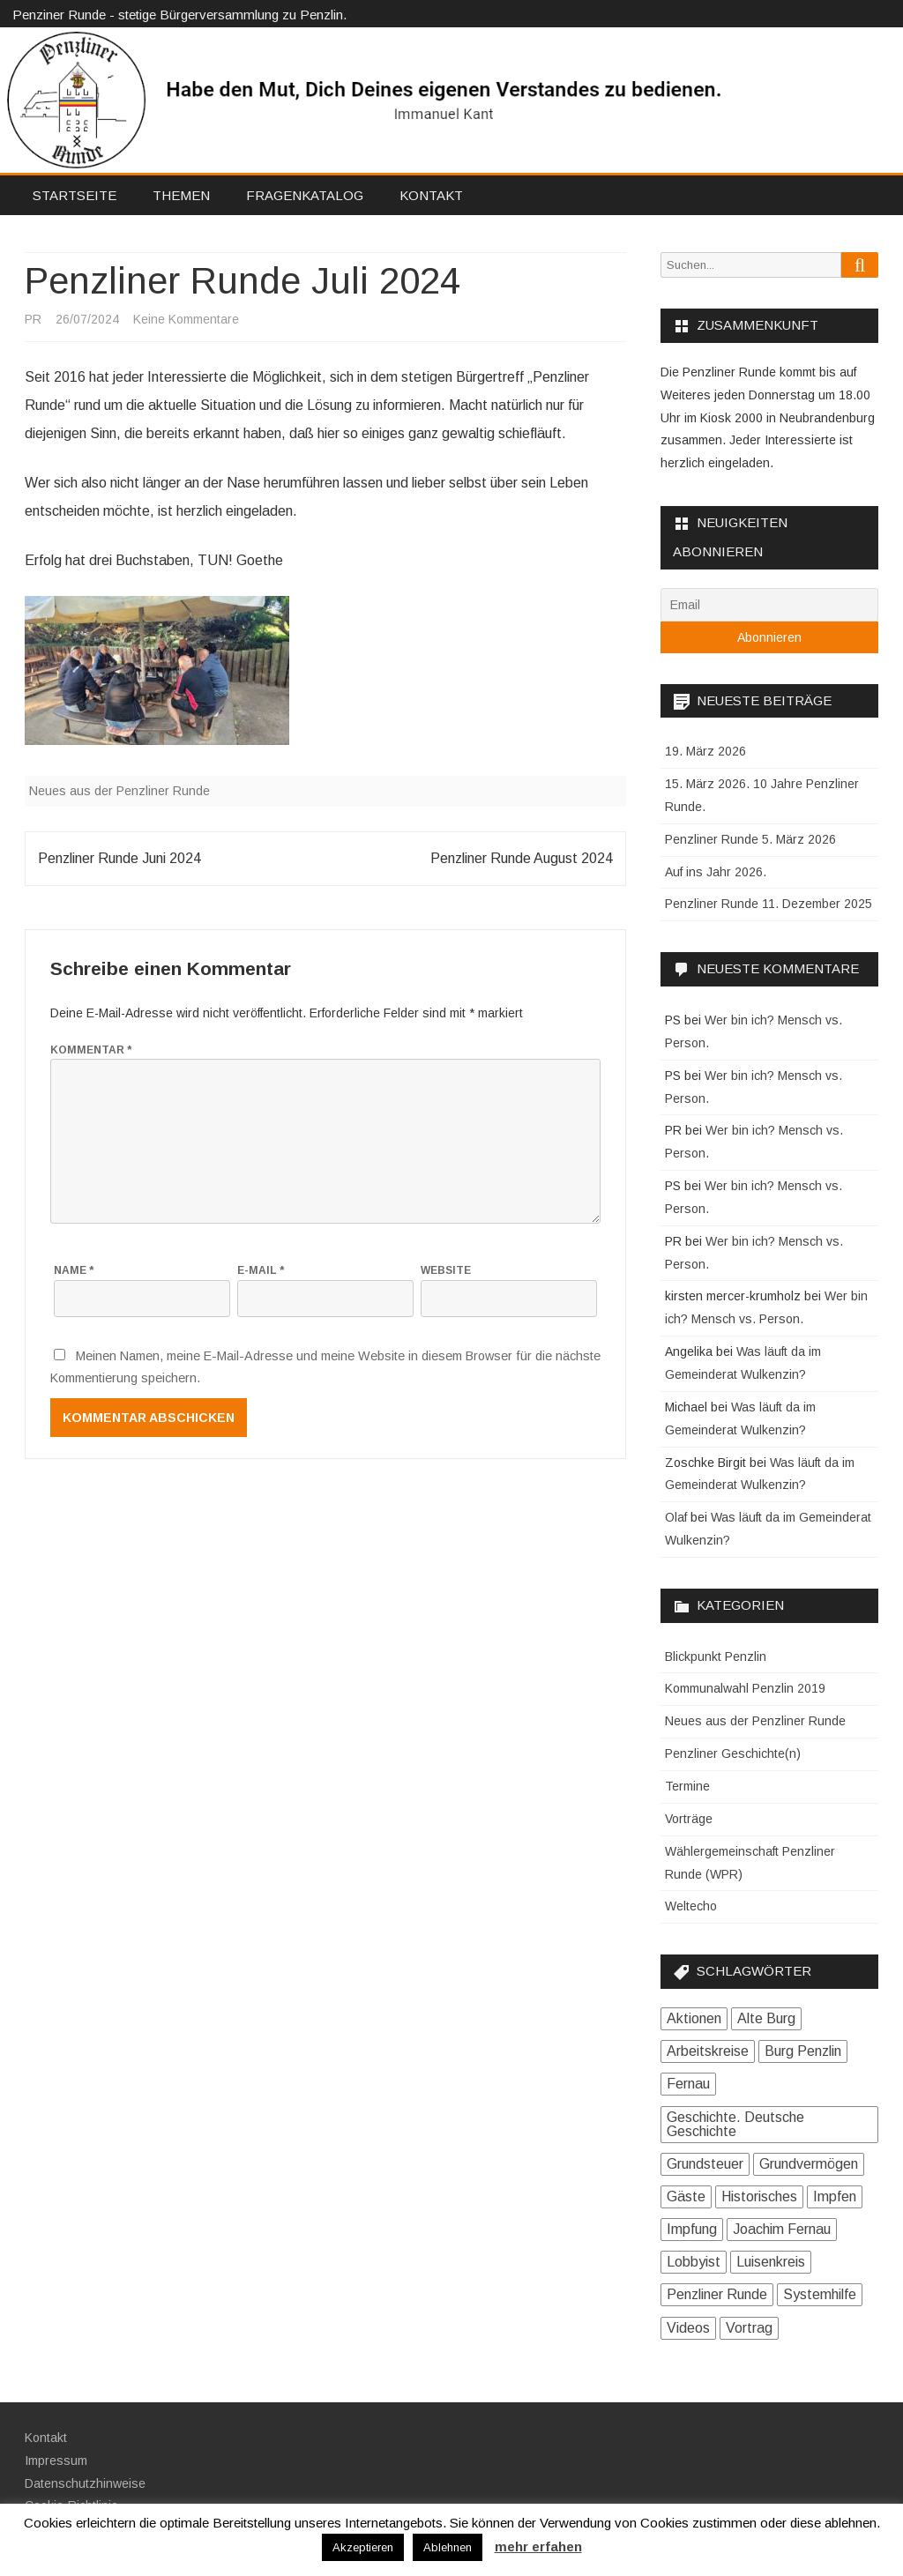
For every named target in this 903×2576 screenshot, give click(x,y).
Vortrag (749, 2327)
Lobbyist (693, 2261)
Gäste (686, 2196)
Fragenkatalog (304, 195)
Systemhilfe (819, 2294)
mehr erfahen (538, 2546)
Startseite (74, 195)
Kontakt (431, 195)
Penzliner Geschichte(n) (733, 1753)
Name (73, 1270)
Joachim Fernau (782, 2229)
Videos (688, 2327)
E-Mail (260, 1270)
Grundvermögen (808, 2163)
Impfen (834, 2196)
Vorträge (689, 1819)
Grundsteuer (705, 2163)
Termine (687, 1786)
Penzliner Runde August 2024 (521, 858)
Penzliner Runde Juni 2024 (119, 858)
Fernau (688, 2083)
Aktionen (694, 2018)
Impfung (692, 2229)
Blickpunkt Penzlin (715, 1656)
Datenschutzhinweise (85, 2483)
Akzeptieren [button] (362, 2547)
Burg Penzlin (803, 2051)
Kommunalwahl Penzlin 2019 (745, 1688)
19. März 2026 (705, 751)
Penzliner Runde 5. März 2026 (750, 839)
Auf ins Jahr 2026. (715, 872)
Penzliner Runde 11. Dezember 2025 (768, 904)
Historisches (759, 2196)
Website (446, 1270)
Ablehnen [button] (447, 2547)
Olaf (676, 1517)
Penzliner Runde (717, 2294)
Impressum (56, 2460)
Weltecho (691, 1906)
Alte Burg (766, 2018)
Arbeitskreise (708, 2051)
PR (33, 319)
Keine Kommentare (186, 319)
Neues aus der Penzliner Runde (119, 791)
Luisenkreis (770, 2261)
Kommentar (90, 1050)
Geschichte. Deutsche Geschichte (735, 2124)
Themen (181, 195)
